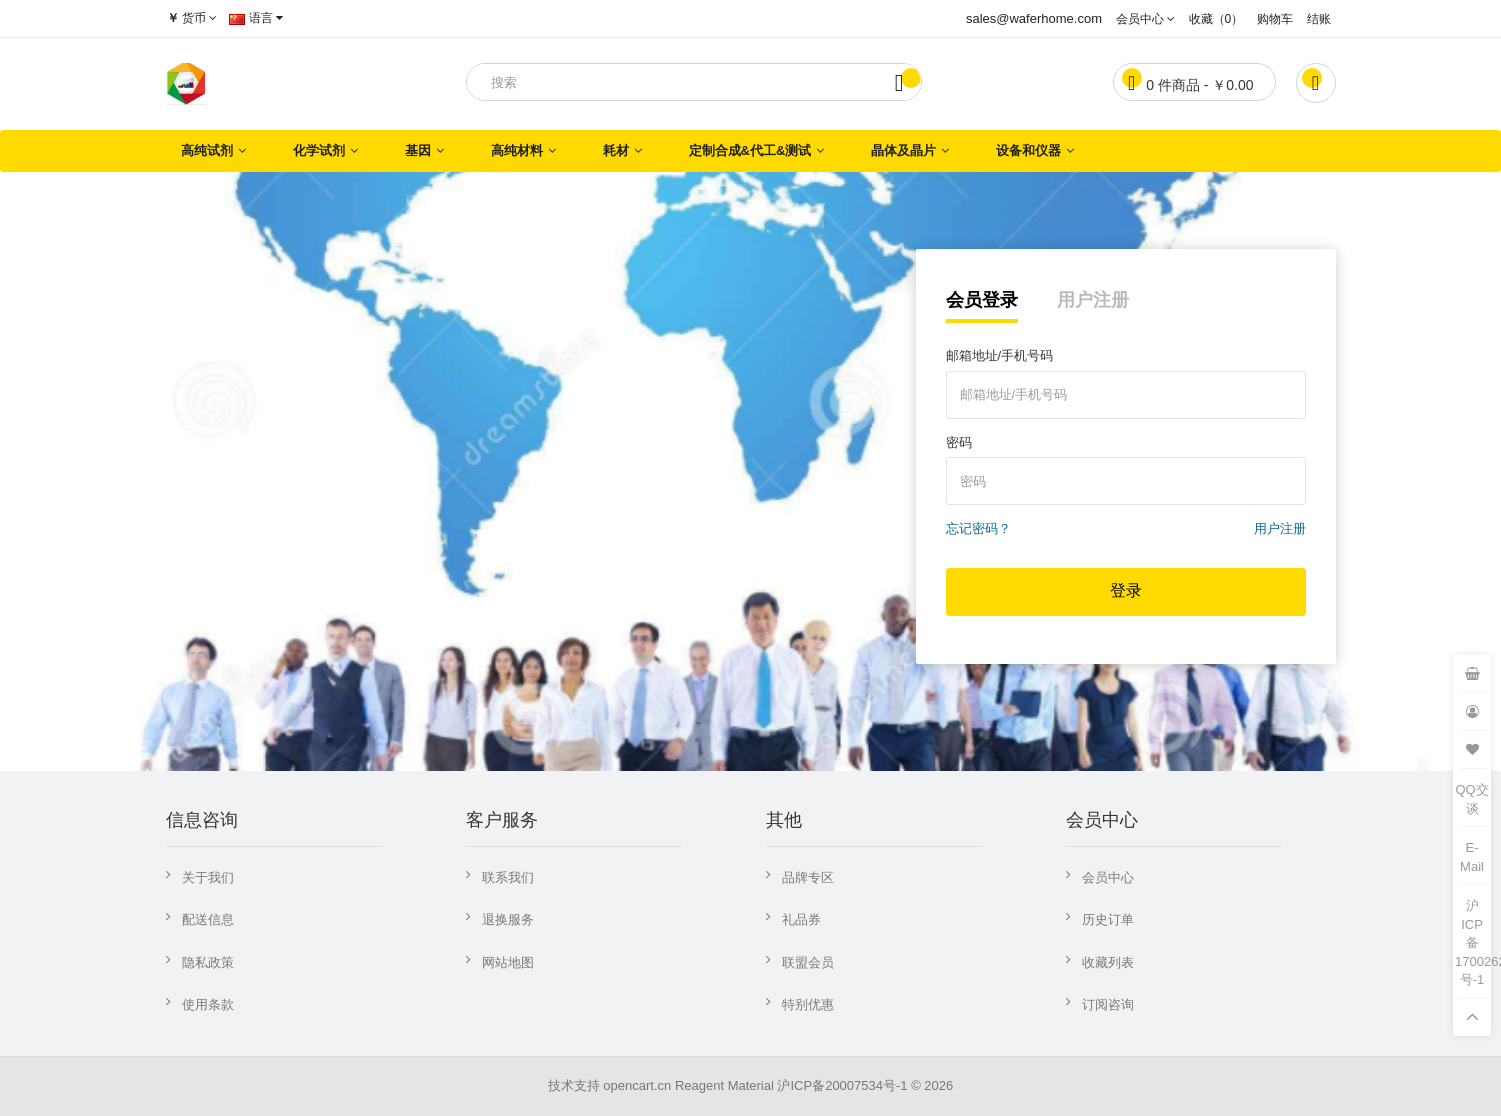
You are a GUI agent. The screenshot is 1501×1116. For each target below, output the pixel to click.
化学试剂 (319, 150)
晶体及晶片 (903, 150)
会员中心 (1108, 877)
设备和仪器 (1028, 150)
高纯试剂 (207, 150)
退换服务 (508, 919)
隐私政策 (208, 962)
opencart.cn (637, 1085)
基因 (418, 150)
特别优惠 (808, 1004)
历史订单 (1108, 919)
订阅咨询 (1108, 1004)
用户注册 (1093, 300)
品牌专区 (808, 877)
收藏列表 (1108, 962)
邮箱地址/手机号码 (1000, 355)
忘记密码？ (978, 528)
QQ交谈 (1471, 799)
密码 (959, 442)
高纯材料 (517, 150)
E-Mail (1472, 857)
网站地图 (508, 962)
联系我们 (508, 877)
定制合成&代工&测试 (750, 150)
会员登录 (982, 300)
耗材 (616, 150)
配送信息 (208, 919)
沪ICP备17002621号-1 (1473, 942)
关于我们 (208, 877)
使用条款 (208, 1004)
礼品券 (801, 919)
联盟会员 (808, 962)
